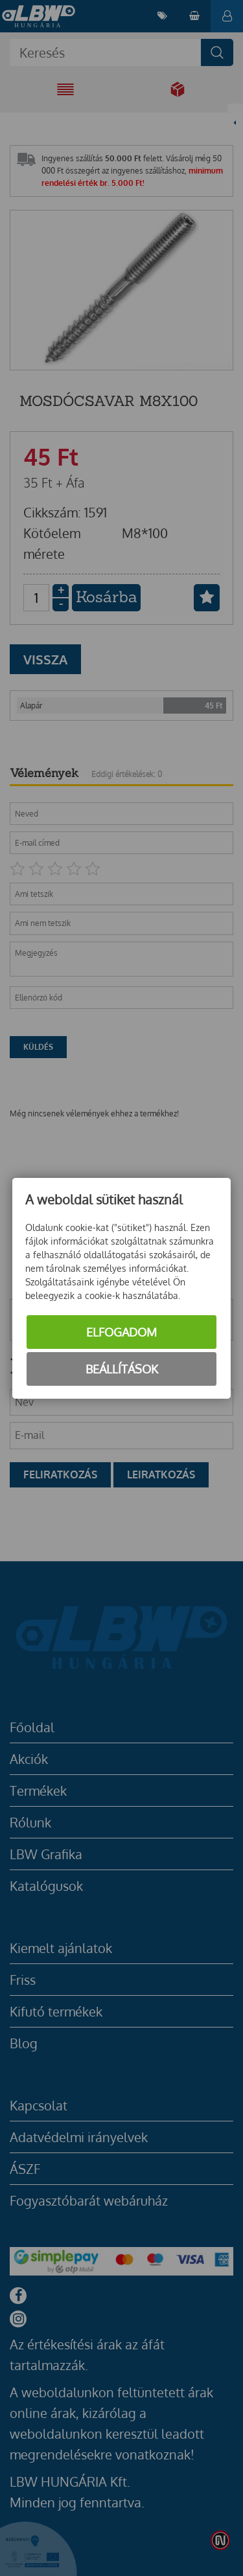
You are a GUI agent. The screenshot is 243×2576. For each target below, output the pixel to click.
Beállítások (122, 1369)
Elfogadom (121, 1332)
